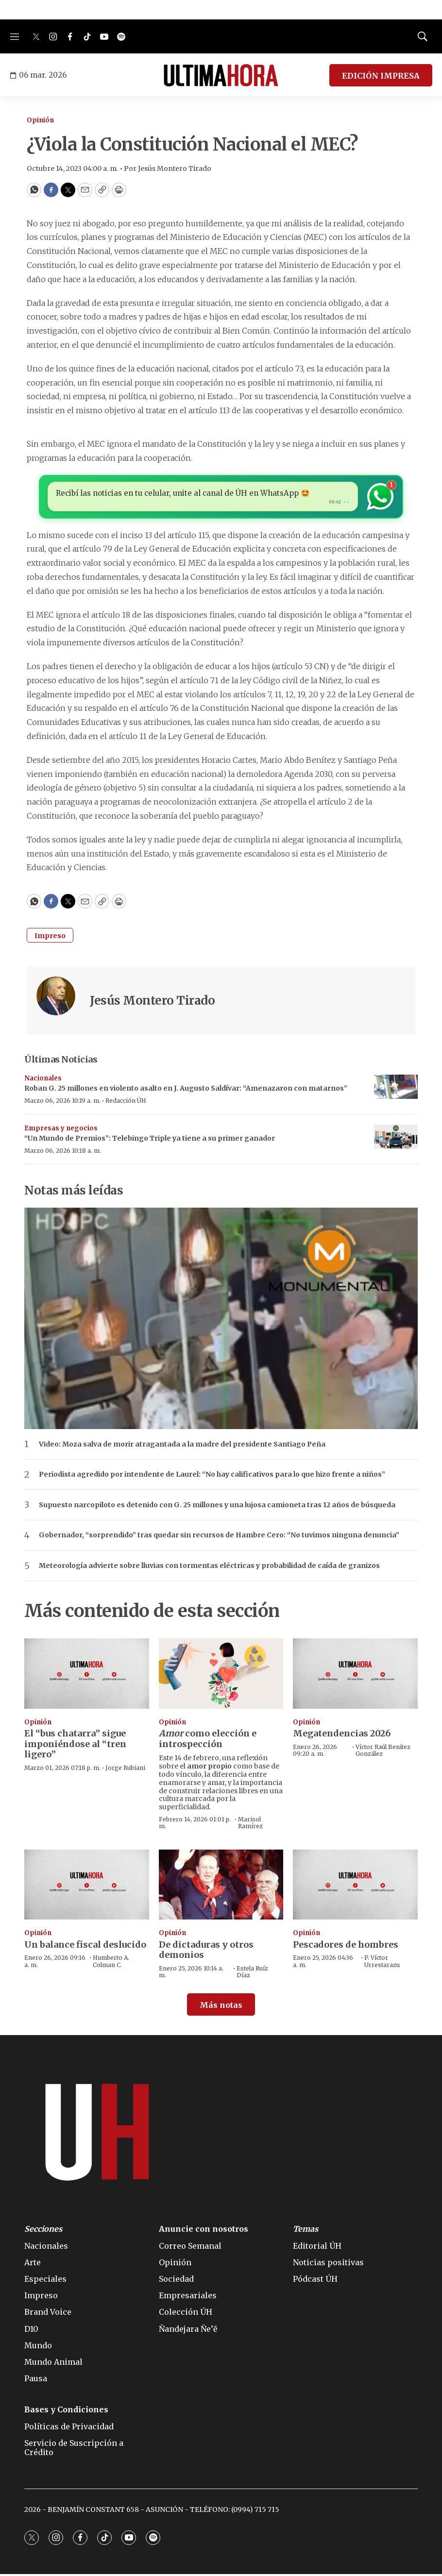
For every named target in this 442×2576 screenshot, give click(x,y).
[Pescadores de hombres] (355, 1886)
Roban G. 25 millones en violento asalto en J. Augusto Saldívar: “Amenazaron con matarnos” (185, 1090)
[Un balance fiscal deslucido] (86, 1886)
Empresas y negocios (61, 1130)
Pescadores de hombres (345, 1946)
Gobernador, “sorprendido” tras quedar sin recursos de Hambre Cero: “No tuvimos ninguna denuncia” (219, 1537)
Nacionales (43, 1080)
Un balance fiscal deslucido (85, 1946)
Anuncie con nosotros (203, 2231)
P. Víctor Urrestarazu (382, 1963)
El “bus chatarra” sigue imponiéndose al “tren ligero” (75, 1746)
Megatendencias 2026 (342, 1735)
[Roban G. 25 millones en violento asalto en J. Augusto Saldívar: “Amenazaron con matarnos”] (396, 1089)
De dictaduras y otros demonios (206, 1952)
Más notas (221, 2007)
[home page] (221, 75)
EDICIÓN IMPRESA (381, 76)
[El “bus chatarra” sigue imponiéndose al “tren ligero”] (86, 1676)
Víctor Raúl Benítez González (383, 1752)
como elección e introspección (207, 1741)
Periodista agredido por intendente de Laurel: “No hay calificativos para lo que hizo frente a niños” (212, 1477)
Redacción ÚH (125, 1103)
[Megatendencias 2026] (355, 1676)
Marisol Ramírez (250, 1825)
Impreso (50, 938)
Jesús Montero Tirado (152, 1003)
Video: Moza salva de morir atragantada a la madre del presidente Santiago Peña (182, 1446)
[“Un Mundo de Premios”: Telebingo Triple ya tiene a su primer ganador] (396, 1139)
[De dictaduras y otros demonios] (221, 1886)
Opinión (40, 120)
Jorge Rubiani (125, 1769)
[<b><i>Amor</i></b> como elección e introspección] (221, 1676)
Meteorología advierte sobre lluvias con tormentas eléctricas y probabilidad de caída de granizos (209, 1568)
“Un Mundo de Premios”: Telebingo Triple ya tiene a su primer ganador (149, 1140)
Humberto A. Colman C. (111, 1963)
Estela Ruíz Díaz (252, 1974)
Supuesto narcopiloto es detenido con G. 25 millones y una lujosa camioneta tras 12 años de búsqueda (217, 1507)
